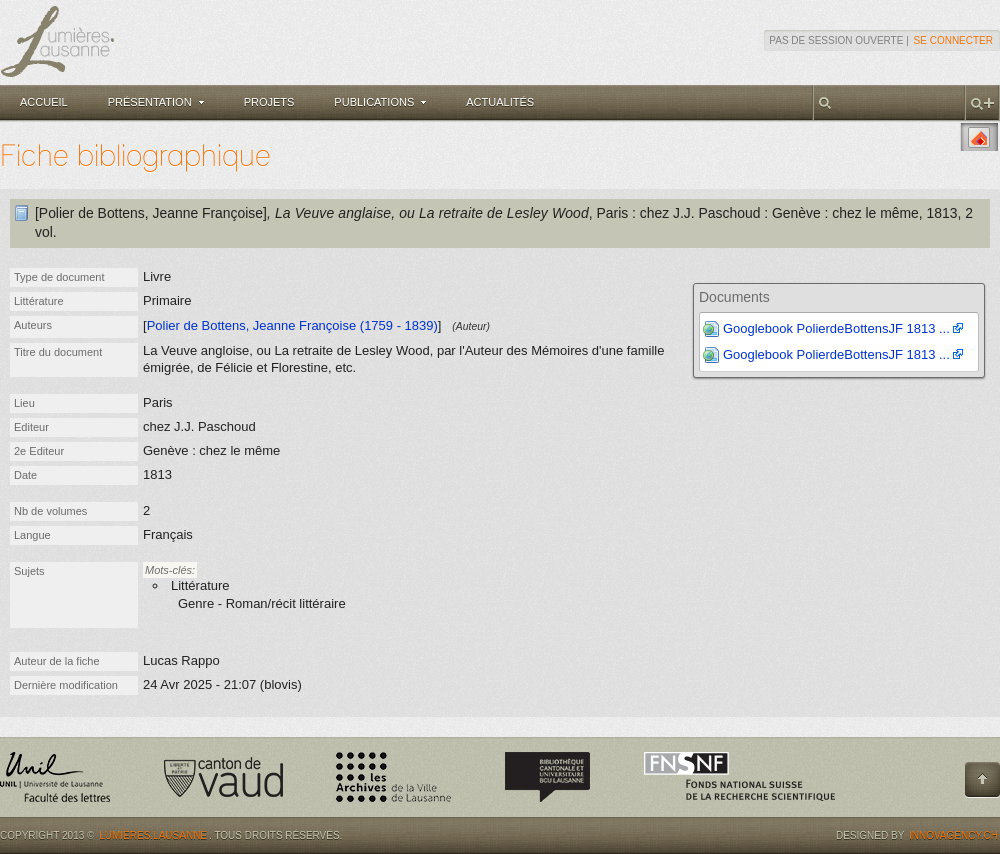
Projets (269, 102)
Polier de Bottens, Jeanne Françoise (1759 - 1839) (292, 325)
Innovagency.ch (953, 835)
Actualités (500, 102)
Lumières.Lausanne (153, 835)
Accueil (44, 102)
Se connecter (953, 40)
